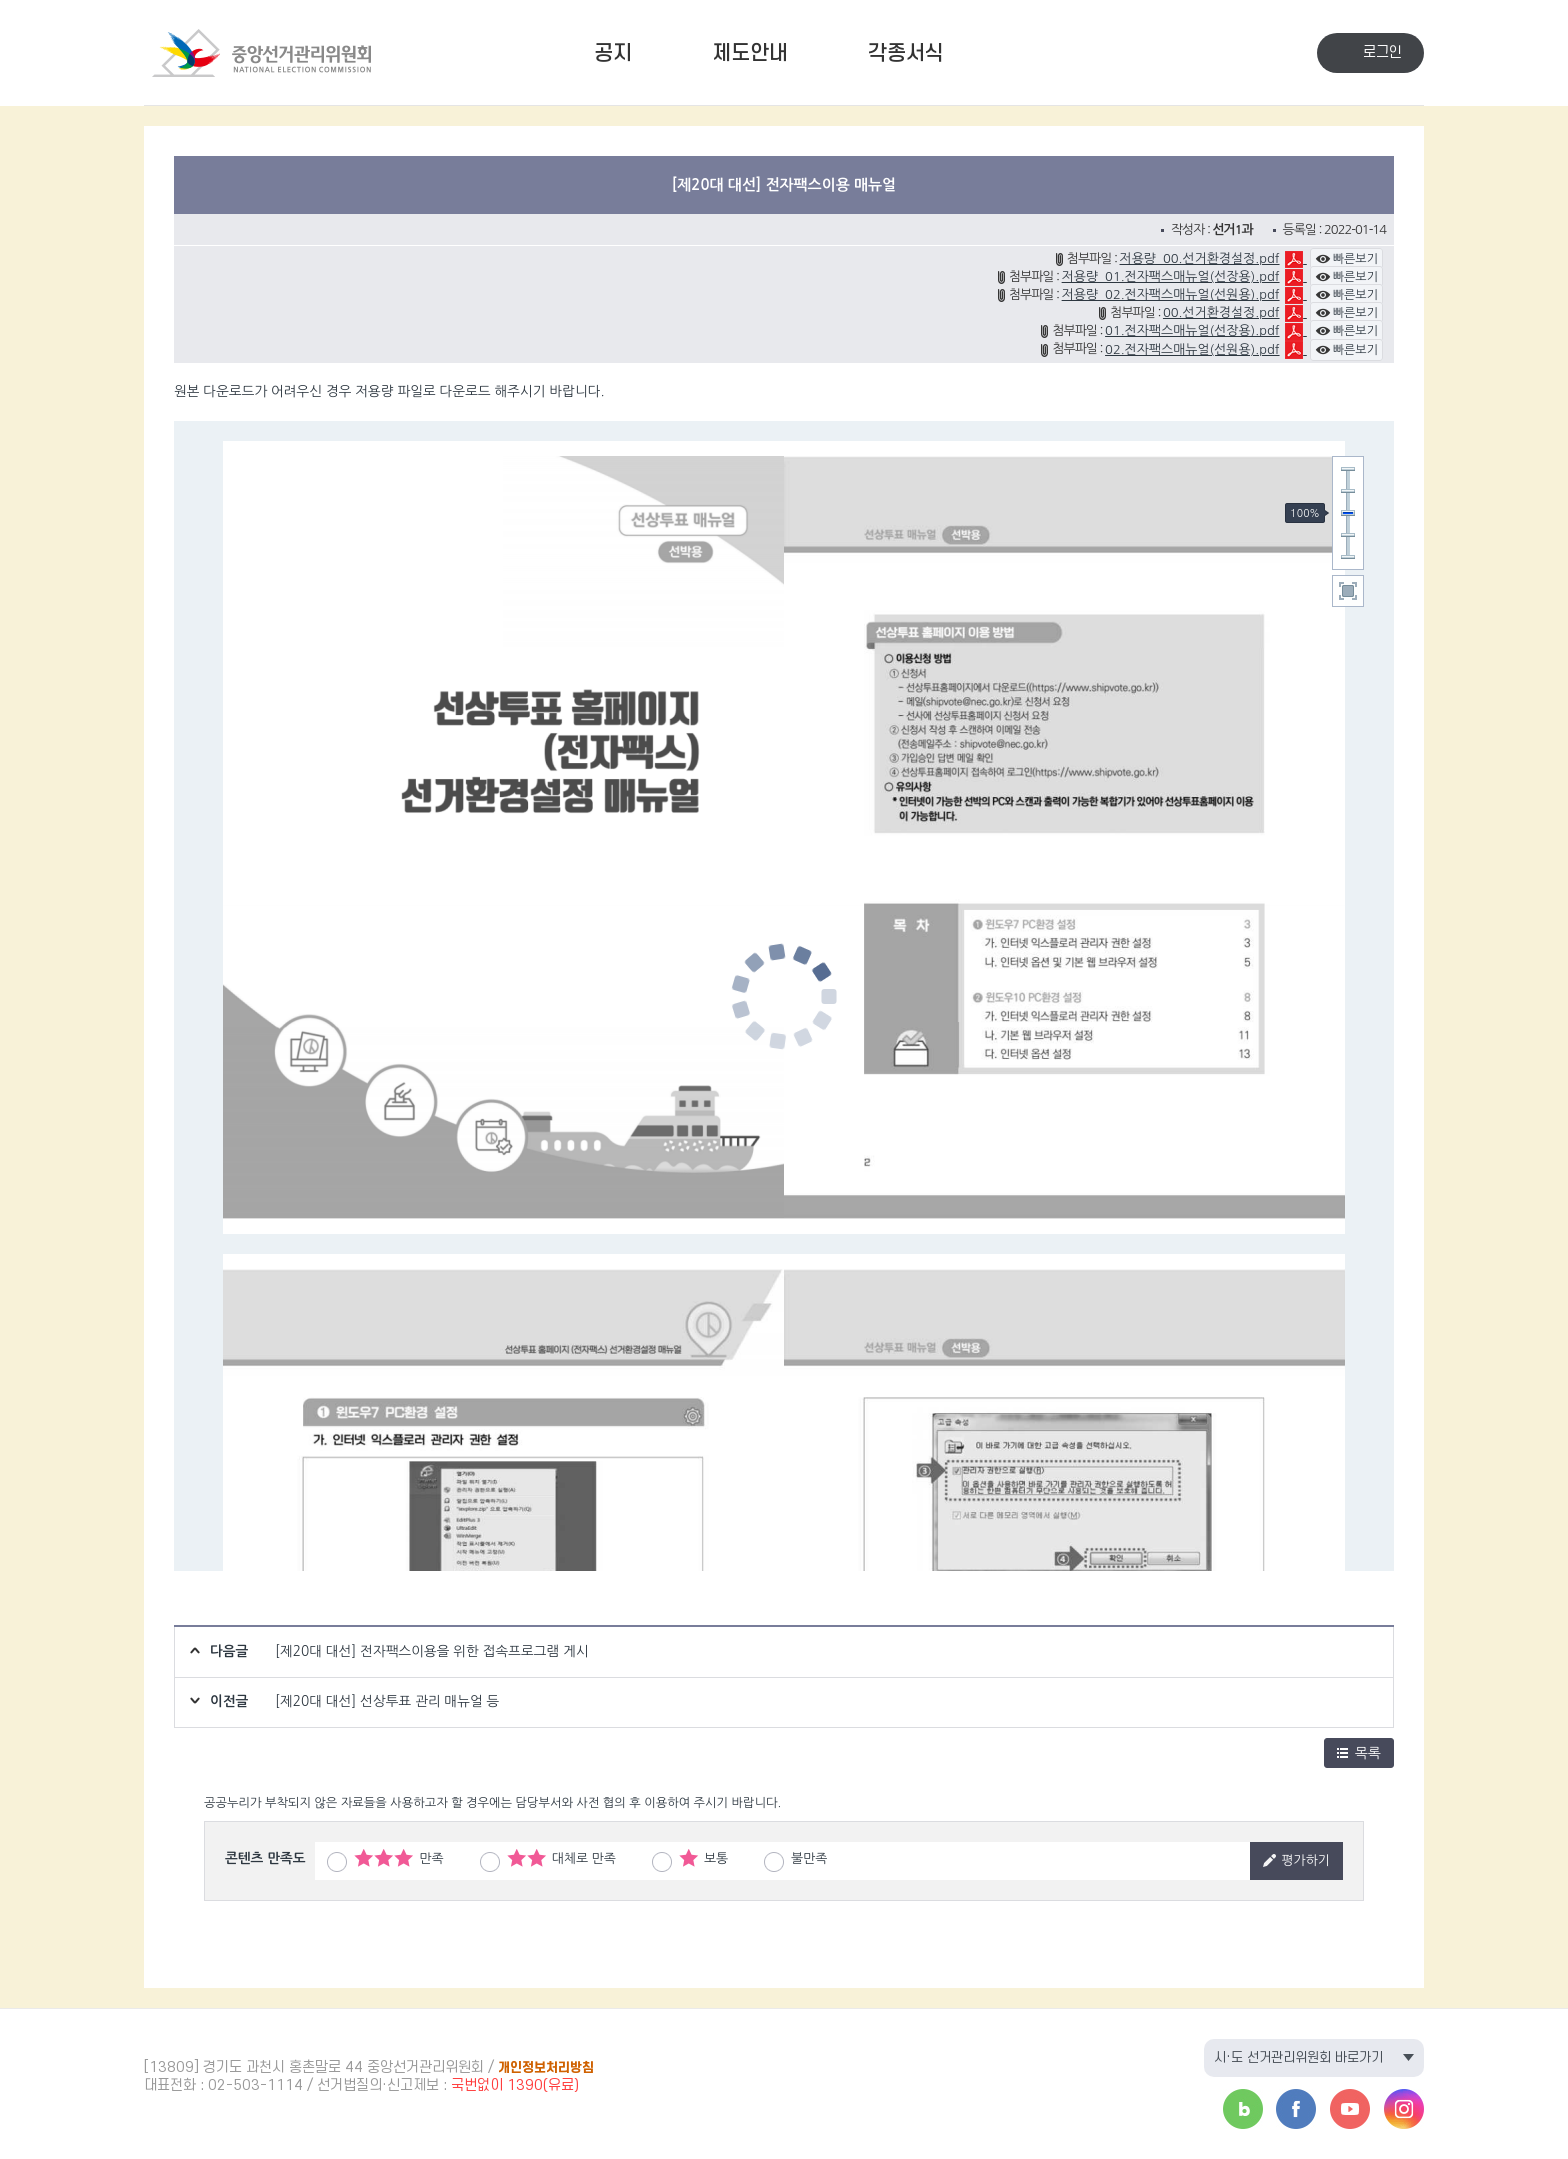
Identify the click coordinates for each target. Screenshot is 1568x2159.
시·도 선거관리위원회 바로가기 (1298, 2057)
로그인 (1382, 52)
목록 (1359, 1753)
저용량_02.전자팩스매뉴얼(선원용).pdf (1171, 294)
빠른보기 (1346, 259)
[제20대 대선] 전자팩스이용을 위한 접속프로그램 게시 (432, 1651)
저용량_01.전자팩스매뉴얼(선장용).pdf (1171, 276)
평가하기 (1296, 1860)
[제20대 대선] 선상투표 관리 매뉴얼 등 (387, 1701)
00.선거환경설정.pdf (1221, 312)
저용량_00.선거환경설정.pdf (1200, 258)
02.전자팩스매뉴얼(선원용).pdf (1192, 349)
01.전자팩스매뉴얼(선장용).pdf (1192, 330)
